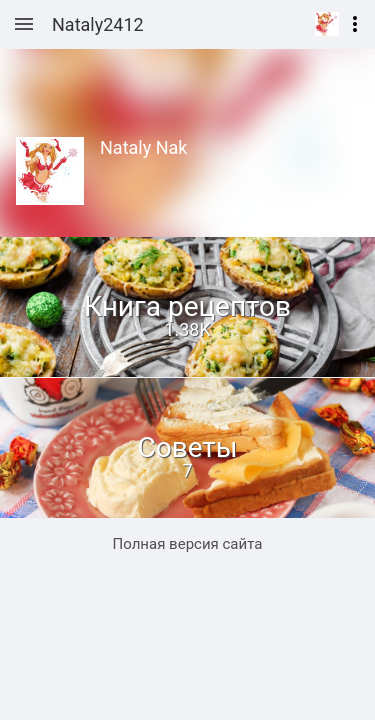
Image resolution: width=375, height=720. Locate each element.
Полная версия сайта (188, 544)
